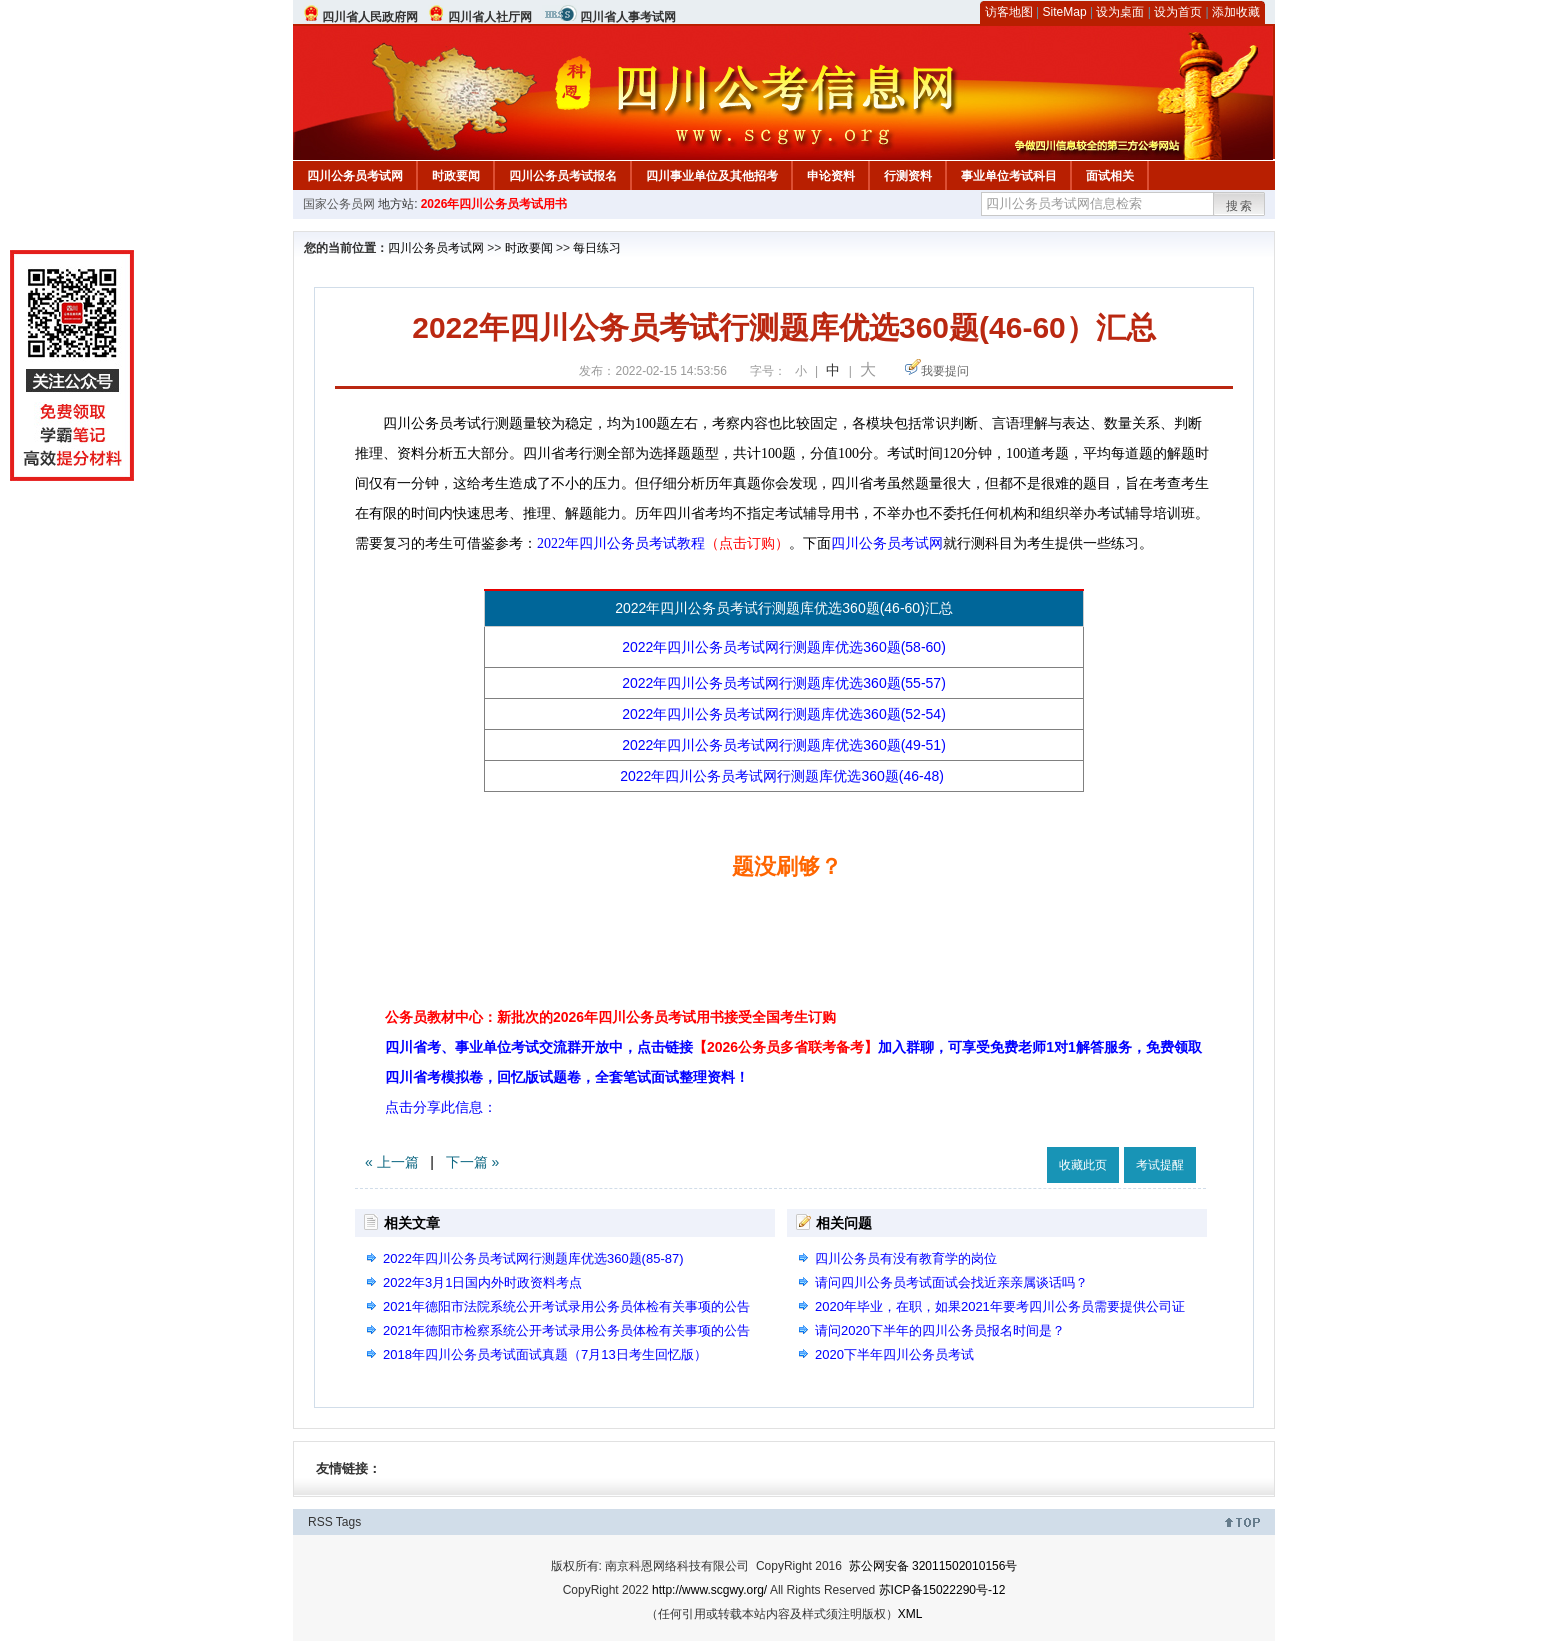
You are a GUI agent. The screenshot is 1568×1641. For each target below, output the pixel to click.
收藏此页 (1083, 1165)
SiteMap (1065, 12)
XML (910, 1614)
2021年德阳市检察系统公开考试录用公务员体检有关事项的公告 (566, 1330)
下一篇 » (473, 1162)
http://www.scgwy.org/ (709, 1590)
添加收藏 (1236, 12)
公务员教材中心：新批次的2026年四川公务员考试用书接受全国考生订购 (610, 1017)
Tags (348, 1522)
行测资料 (908, 176)
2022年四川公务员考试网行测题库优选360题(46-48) (784, 776)
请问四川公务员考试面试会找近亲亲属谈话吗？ (951, 1282)
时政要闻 (456, 176)
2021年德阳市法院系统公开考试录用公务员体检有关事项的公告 (566, 1306)
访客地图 (1009, 12)
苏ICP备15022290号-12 (942, 1590)
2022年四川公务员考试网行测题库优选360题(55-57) (784, 683)
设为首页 (1178, 12)
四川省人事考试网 (628, 17)
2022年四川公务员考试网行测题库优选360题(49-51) (784, 745)
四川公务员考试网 (355, 176)
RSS (320, 1522)
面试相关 (1110, 176)
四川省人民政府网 (370, 17)
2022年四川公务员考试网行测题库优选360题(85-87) (533, 1258)
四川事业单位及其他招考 (712, 176)
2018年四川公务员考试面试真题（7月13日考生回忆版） (545, 1354)
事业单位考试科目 (1009, 176)
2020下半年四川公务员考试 (894, 1354)
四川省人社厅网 (490, 17)
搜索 (1240, 206)
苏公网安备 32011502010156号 (933, 1566)
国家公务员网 (339, 204)
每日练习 (597, 248)
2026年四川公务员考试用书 (494, 204)
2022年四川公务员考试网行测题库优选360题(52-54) (784, 714)
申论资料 (831, 176)
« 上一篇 (392, 1162)
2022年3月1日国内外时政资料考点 (482, 1282)
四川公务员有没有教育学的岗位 (906, 1258)
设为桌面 (1120, 12)
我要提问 (945, 371)
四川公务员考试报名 (563, 176)
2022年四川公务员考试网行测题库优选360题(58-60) (784, 647)
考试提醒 (1160, 1165)
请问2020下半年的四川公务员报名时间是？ (940, 1330)
